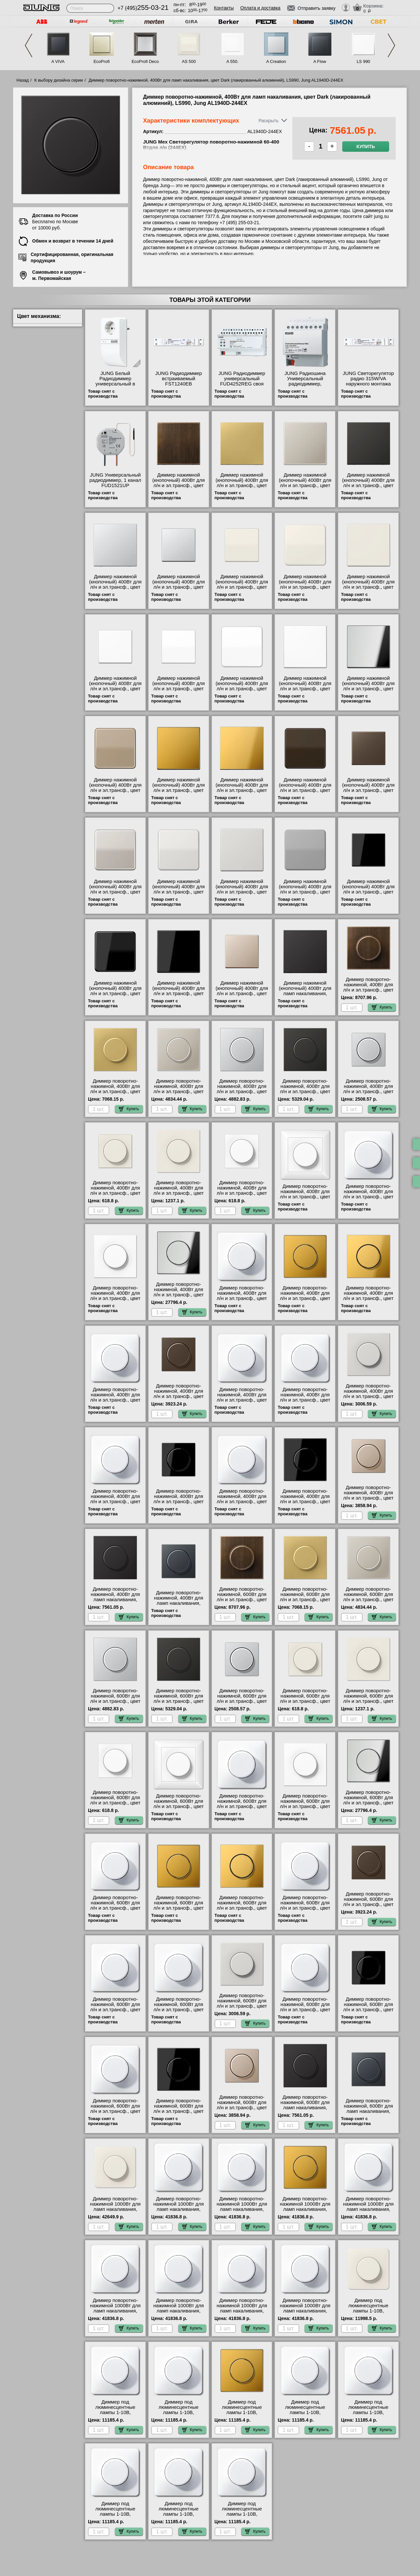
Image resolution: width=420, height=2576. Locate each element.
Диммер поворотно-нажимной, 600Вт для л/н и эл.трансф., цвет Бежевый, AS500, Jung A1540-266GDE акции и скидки (305, 1704)
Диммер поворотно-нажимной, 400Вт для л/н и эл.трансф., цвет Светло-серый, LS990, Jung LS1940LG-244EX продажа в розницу (368, 1399)
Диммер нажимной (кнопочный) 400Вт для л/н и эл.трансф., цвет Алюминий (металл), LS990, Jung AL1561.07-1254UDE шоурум (115, 589)
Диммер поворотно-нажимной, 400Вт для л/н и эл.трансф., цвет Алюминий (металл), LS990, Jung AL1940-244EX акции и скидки (242, 1094)
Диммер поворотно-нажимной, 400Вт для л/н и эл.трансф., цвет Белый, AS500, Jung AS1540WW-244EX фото (305, 1199)
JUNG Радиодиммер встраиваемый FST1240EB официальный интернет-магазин (178, 384)
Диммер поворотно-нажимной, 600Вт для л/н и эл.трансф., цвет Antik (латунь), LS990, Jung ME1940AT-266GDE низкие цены (242, 1602)
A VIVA (57, 61)
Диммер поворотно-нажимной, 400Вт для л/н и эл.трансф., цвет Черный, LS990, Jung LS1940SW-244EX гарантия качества (305, 1504)
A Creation (276, 61)
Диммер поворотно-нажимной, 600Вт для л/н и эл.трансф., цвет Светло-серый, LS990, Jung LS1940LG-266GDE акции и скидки (242, 2008)
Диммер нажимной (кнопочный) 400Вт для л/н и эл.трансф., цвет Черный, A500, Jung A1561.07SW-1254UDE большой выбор (368, 894)
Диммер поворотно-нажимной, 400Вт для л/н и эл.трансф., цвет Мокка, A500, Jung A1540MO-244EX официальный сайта (178, 1399)
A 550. (232, 61)
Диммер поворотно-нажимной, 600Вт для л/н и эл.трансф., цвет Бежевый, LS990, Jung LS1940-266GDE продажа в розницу (368, 1704)
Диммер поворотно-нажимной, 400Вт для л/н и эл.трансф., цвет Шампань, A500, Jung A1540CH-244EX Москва (368, 1500)
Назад (22, 80)
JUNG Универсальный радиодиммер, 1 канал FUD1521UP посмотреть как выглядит (115, 485)
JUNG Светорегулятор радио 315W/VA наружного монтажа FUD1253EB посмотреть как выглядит (368, 386)
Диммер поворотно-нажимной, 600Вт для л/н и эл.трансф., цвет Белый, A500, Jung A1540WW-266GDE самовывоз (115, 1805)
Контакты (224, 7)
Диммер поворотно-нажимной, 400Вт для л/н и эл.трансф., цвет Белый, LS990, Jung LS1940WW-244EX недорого (115, 1301)
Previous (28, 45)
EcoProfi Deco (145, 61)
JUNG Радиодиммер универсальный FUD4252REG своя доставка (242, 381)
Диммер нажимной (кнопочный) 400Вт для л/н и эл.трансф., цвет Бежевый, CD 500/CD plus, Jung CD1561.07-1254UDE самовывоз (305, 589)
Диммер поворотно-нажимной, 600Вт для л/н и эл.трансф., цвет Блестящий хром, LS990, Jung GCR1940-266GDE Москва (368, 1805)
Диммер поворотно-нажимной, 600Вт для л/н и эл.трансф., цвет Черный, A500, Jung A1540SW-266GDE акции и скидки (368, 2012)
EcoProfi (102, 61)
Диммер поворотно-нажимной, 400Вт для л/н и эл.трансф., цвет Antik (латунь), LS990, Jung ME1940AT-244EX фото (368, 992)
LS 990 (363, 61)
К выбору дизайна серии (58, 80)
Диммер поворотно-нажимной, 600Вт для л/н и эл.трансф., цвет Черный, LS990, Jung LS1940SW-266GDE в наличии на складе (178, 2114)
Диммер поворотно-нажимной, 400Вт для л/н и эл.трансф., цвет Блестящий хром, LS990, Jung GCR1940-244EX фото (178, 1297)
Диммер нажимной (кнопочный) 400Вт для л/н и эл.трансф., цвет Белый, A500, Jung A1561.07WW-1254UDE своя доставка (115, 691)
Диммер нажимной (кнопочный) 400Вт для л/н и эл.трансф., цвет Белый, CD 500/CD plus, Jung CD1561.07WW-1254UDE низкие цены (242, 691)
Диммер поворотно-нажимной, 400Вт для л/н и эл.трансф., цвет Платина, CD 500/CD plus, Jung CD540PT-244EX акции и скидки (242, 1402)
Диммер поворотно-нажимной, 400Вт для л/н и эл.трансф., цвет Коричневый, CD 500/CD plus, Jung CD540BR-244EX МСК (115, 1402)
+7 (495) (143, 8)
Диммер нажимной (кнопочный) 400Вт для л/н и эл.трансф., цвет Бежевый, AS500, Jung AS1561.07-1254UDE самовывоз (242, 589)
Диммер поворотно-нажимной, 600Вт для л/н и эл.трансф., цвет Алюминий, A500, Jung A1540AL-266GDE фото (242, 1701)
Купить (365, 146)
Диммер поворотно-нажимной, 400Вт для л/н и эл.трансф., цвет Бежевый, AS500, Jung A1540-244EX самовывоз (115, 1195)
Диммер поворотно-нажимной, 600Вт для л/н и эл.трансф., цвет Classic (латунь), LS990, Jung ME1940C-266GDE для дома (305, 1602)
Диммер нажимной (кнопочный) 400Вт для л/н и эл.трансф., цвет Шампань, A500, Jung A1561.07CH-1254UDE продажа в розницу (242, 996)
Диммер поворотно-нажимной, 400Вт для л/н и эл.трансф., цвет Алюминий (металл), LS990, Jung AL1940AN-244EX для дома (305, 1094)
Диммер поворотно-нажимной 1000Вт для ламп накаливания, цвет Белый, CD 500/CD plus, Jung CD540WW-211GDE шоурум (178, 2212)
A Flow (319, 61)
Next (391, 45)
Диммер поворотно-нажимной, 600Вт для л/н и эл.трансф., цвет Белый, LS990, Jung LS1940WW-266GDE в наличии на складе (305, 1809)
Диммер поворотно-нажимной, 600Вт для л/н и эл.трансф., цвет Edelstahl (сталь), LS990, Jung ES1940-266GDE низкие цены (368, 1602)
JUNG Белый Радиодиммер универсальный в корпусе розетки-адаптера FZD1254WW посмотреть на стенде (115, 386)
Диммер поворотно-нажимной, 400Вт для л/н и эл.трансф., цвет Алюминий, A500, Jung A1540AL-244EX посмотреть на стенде (368, 1094)
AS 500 (189, 61)
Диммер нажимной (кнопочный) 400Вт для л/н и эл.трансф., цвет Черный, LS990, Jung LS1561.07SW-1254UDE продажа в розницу (178, 996)
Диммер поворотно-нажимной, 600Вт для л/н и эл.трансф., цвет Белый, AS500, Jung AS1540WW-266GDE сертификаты (178, 1809)
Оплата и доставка (260, 7)
